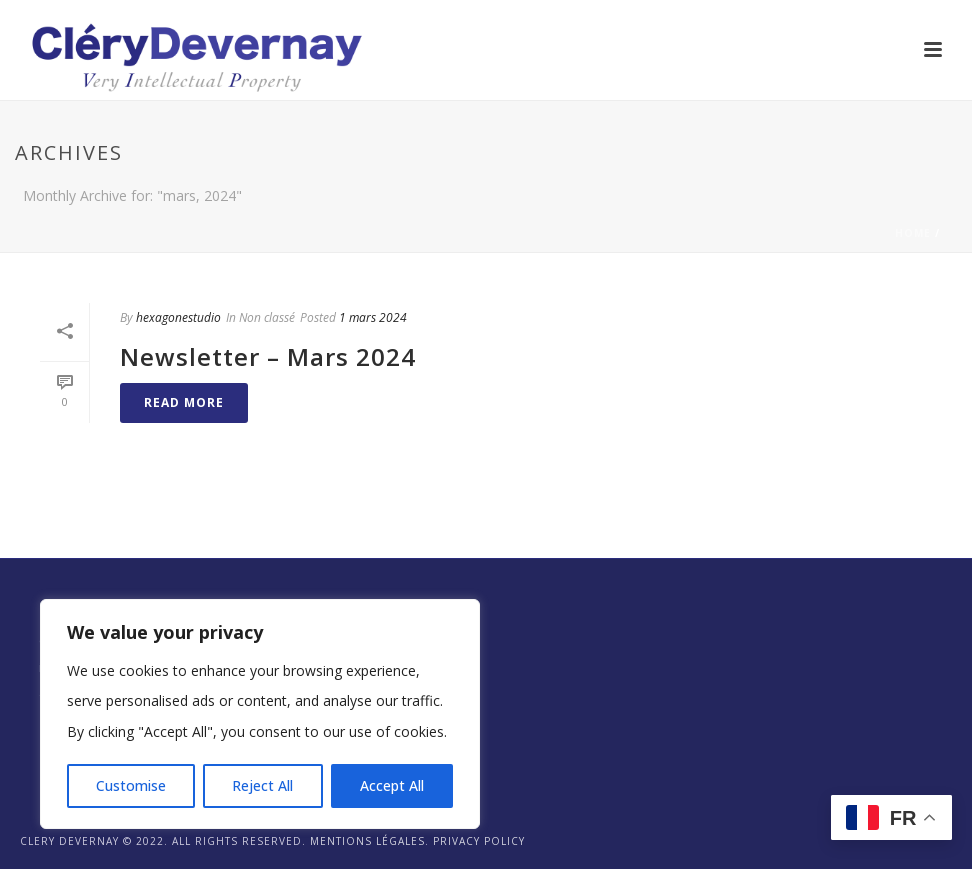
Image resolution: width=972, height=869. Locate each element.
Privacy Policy (479, 841)
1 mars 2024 (373, 317)
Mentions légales (367, 841)
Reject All (262, 785)
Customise (131, 785)
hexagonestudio (178, 317)
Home (913, 233)
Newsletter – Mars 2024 (268, 356)
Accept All (392, 785)
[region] (260, 714)
